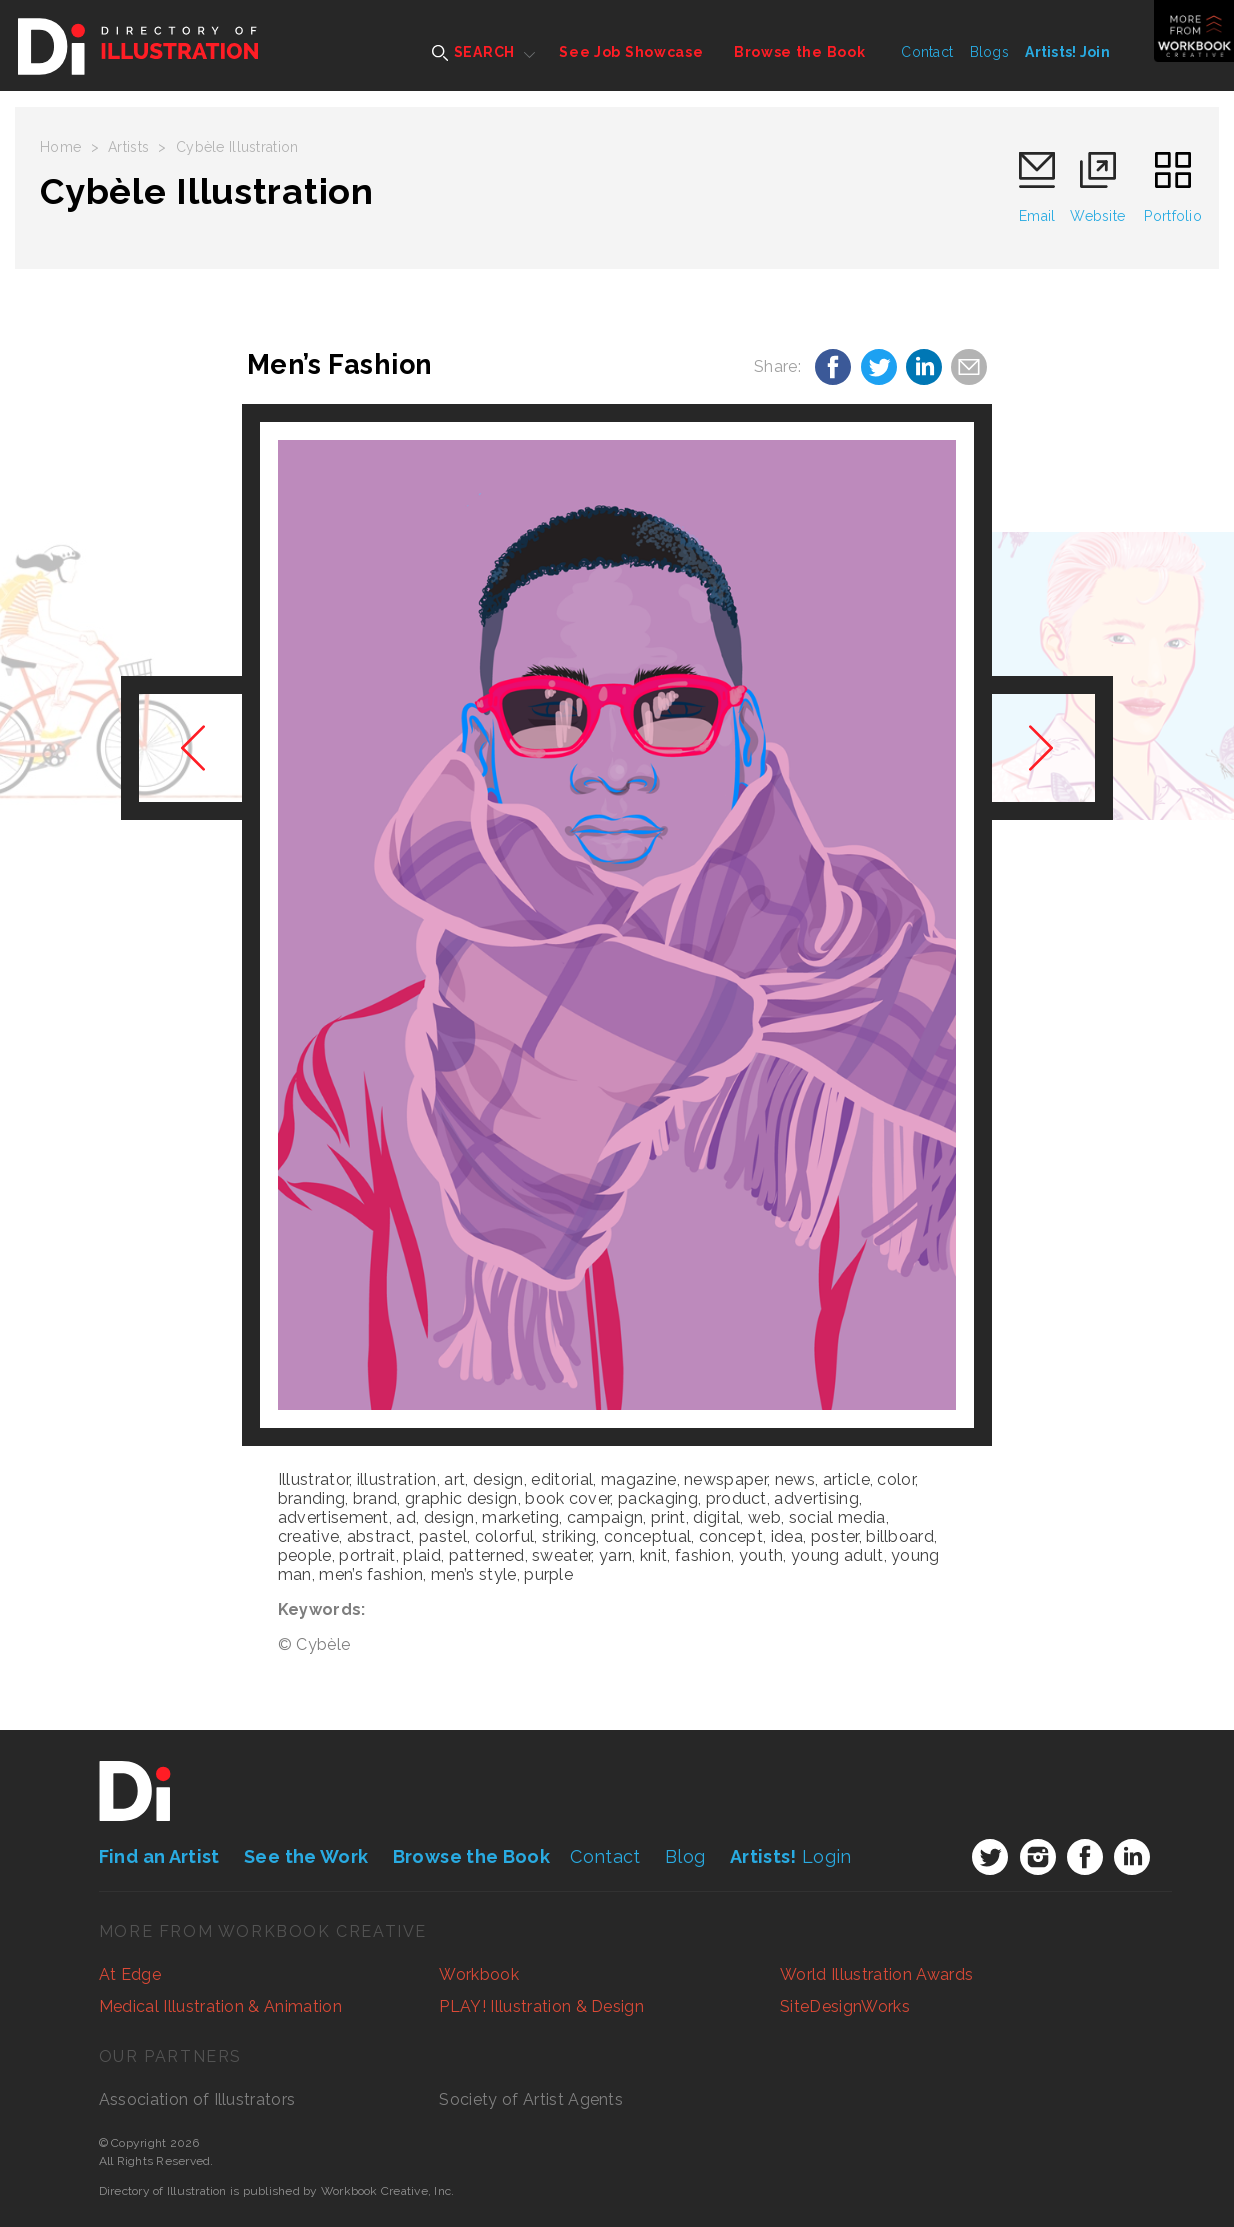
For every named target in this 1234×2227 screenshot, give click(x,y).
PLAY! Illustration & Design (541, 2006)
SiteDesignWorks (845, 2006)
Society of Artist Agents (531, 2099)
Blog (685, 1856)
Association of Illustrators (197, 2099)
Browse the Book (800, 52)
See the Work (306, 1856)
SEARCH (473, 52)
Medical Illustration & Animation (220, 2006)
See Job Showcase (631, 52)
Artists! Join (1067, 52)
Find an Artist (159, 1856)
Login (791, 1856)
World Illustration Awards (876, 1974)
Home (60, 147)
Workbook (479, 1974)
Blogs (989, 52)
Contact (927, 52)
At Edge (130, 1974)
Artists (128, 147)
